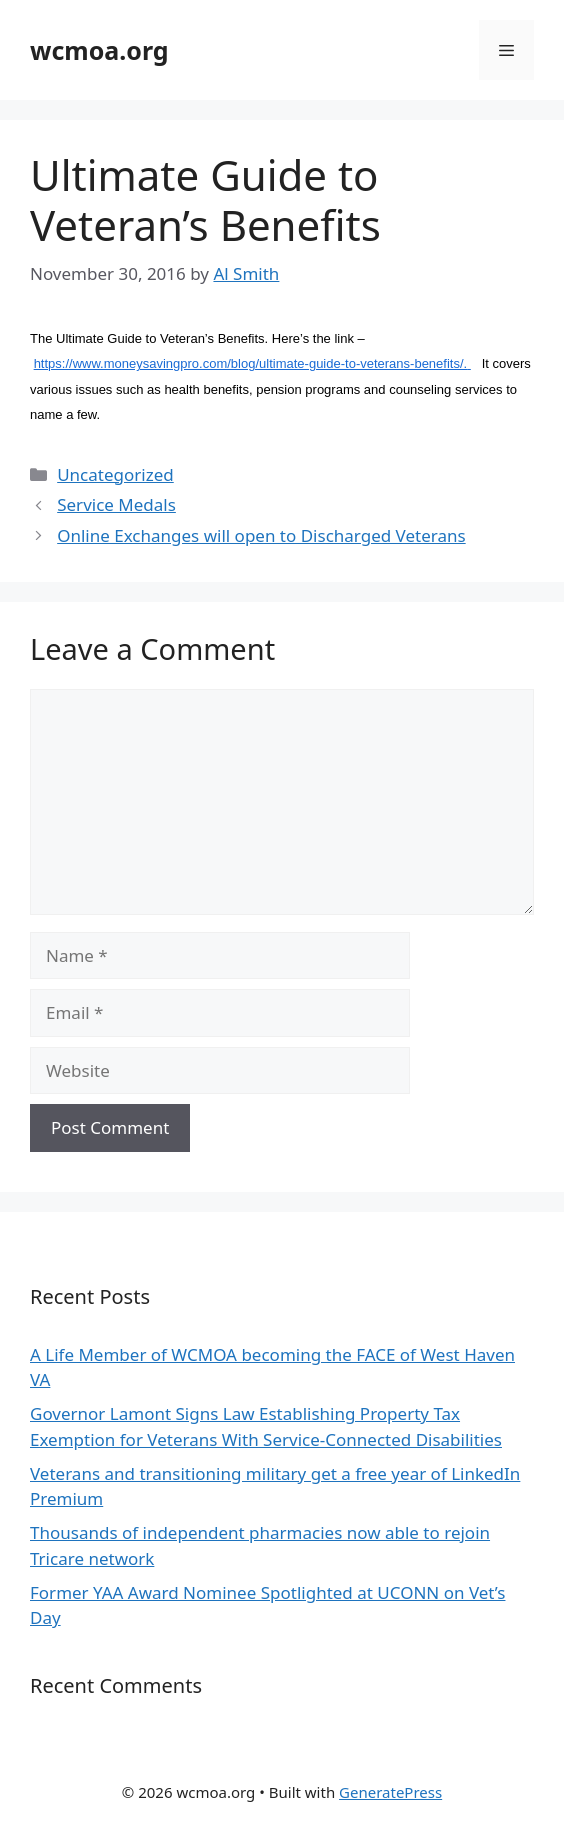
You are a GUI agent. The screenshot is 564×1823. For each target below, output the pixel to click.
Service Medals (116, 504)
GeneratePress (390, 1792)
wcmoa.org (99, 50)
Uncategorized (115, 474)
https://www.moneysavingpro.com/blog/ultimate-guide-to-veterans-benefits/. (252, 363)
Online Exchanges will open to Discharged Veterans (261, 535)
